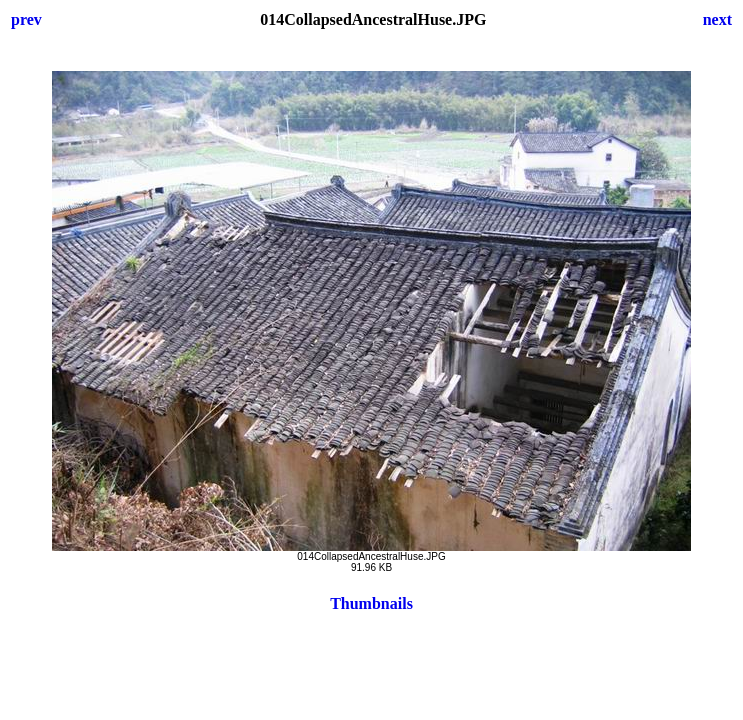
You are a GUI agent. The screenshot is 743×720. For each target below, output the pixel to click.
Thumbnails (371, 603)
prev (26, 19)
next (717, 19)
